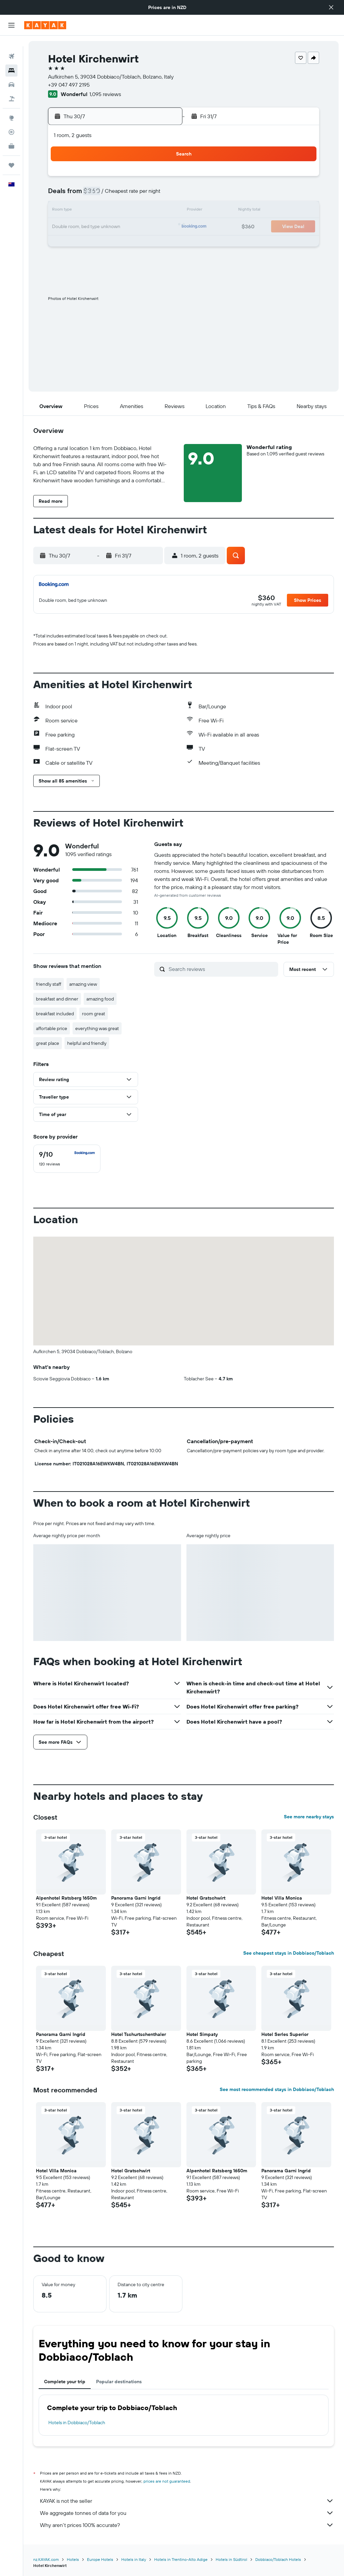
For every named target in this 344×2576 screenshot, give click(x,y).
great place (47, 1043)
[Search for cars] (11, 74)
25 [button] (145, 227)
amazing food (100, 999)
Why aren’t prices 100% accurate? (187, 2525)
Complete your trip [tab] (64, 2382)
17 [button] (128, 211)
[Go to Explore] (11, 107)
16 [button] (112, 211)
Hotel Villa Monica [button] (281, 1898)
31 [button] (128, 243)
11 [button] (145, 194)
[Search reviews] (222, 969)
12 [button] (161, 194)
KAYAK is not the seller (187, 2501)
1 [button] (96, 178)
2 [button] (112, 178)
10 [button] (129, 194)
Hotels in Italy (133, 2559)
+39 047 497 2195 (69, 84)
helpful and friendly (86, 1043)
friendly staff (48, 984)
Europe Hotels (100, 2559)
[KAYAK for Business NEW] (11, 135)
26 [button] (161, 227)
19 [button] (161, 211)
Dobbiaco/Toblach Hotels (278, 2559)
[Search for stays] (11, 59)
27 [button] (64, 243)
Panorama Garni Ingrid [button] (136, 1898)
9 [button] (112, 194)
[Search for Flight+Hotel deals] (11, 88)
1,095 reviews (105, 94)
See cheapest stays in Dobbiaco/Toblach (288, 1953)
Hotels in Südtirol (231, 2559)
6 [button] (64, 194)
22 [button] (96, 227)
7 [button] (80, 194)
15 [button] (96, 211)
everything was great (97, 1028)
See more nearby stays (309, 1817)
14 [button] (80, 211)
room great (93, 1014)
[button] (331, 7)
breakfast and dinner (57, 999)
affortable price (51, 1028)
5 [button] (161, 178)
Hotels (73, 2559)
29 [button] (96, 243)
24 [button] (129, 227)
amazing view (83, 984)
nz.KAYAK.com (46, 2559)
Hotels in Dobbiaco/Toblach (76, 2422)
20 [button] (64, 227)
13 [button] (64, 211)
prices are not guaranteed (166, 2481)
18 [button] (144, 211)
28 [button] (80, 243)
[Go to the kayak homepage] (45, 25)
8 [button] (96, 194)
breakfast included (55, 1014)
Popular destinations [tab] (119, 2382)
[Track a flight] (11, 121)
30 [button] (112, 243)
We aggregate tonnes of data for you (187, 2513)
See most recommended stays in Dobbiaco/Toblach (277, 2089)
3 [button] (128, 178)
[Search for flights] (11, 45)
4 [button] (144, 178)
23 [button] (113, 227)
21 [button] (80, 227)
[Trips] (11, 154)
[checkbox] (66, 1159)
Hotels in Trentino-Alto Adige (181, 2559)
